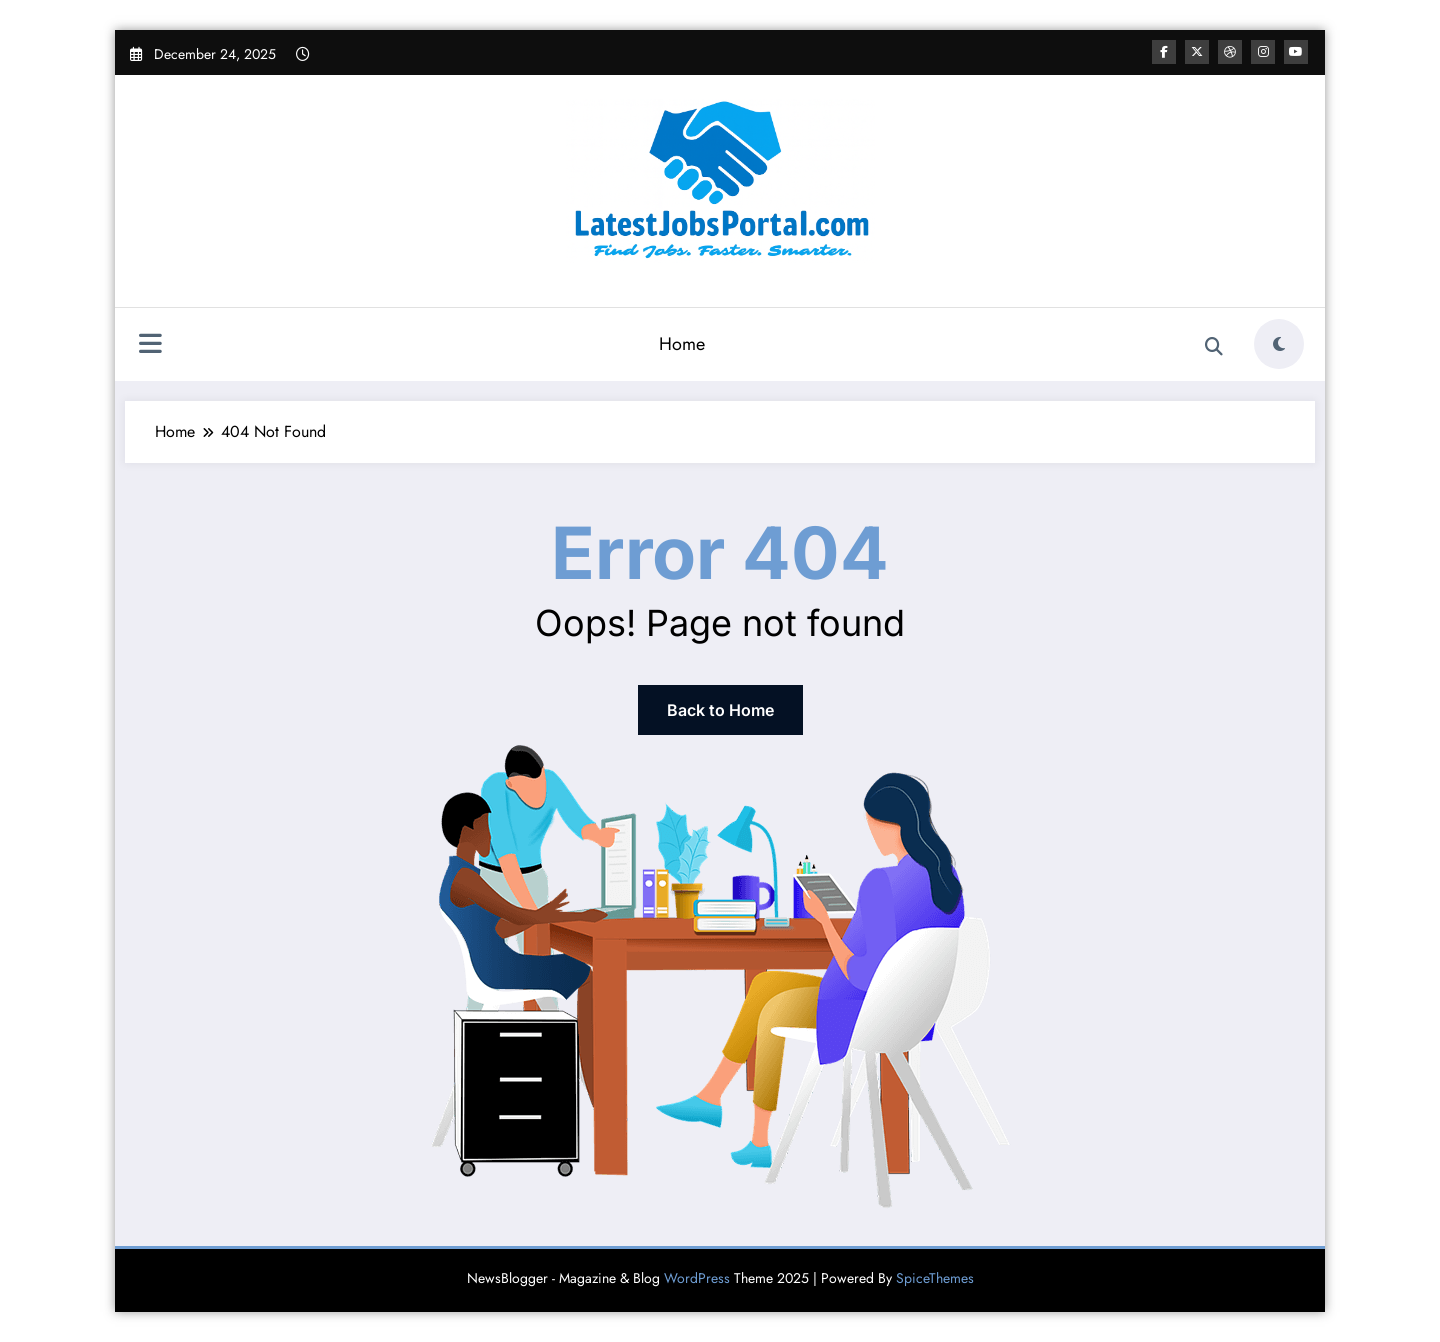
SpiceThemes (935, 1278)
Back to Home (720, 710)
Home (682, 344)
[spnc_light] (1279, 344)
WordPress (697, 1278)
